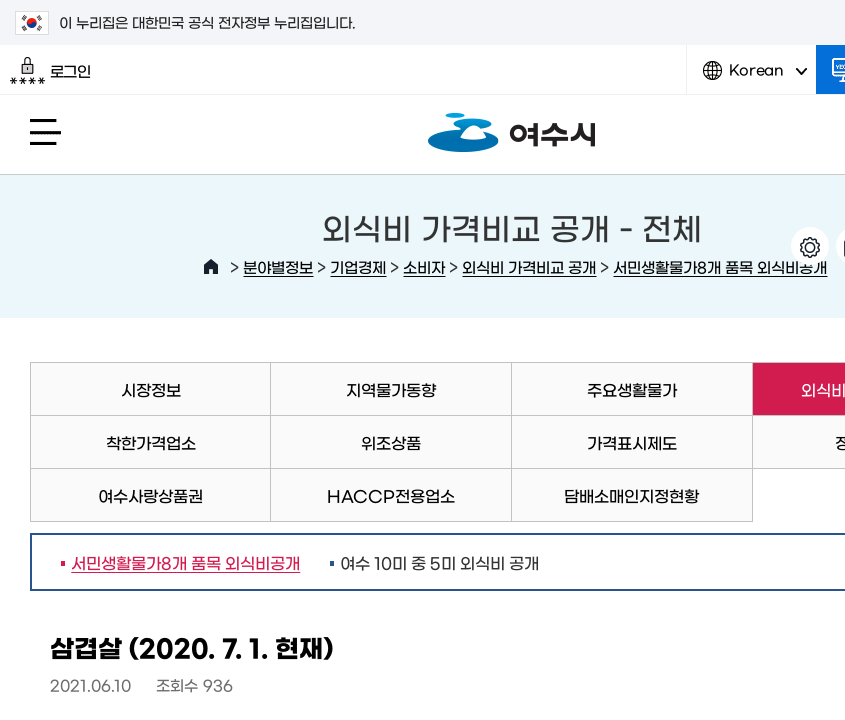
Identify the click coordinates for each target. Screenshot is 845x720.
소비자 (424, 266)
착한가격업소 (151, 442)
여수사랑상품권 (150, 495)
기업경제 (358, 266)
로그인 (50, 71)
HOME (211, 267)
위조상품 (391, 442)
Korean (755, 77)
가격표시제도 (632, 442)
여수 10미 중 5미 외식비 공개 (439, 562)
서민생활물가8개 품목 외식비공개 (720, 266)
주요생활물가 (632, 389)
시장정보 (151, 389)
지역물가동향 (391, 389)
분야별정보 (278, 266)
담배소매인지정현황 (631, 495)
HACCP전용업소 (391, 495)
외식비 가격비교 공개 (529, 266)
